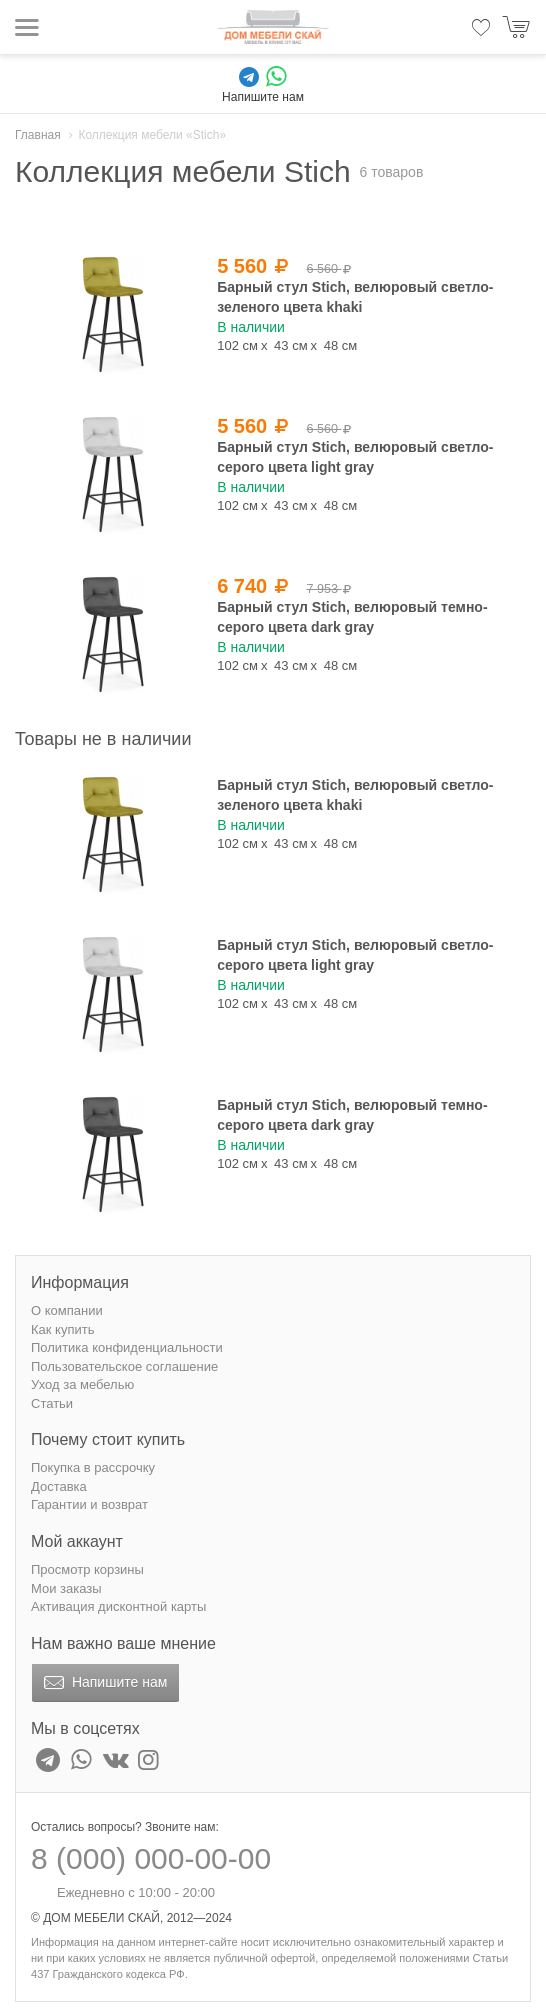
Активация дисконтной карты (118, 1606)
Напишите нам (103, 1683)
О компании (67, 1310)
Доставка (59, 1486)
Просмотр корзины (87, 1569)
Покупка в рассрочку (93, 1467)
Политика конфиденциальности (127, 1347)
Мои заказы (66, 1588)
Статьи (52, 1403)
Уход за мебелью (82, 1384)
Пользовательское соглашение (124, 1366)
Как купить (62, 1329)
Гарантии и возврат (89, 1504)
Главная (38, 135)
